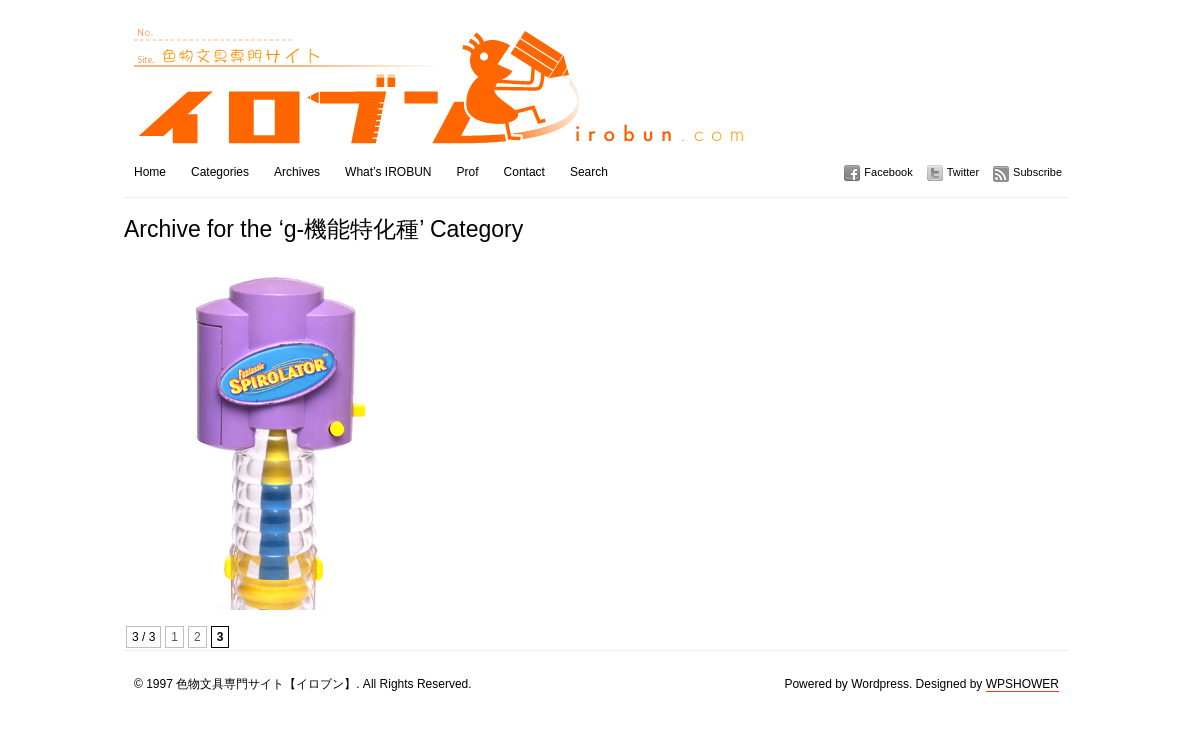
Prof (468, 172)
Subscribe (1037, 172)
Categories (220, 172)
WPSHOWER (1022, 684)
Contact (524, 172)
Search (589, 172)
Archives (297, 172)
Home (150, 172)
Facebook (888, 172)
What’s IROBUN (388, 172)
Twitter (963, 172)
